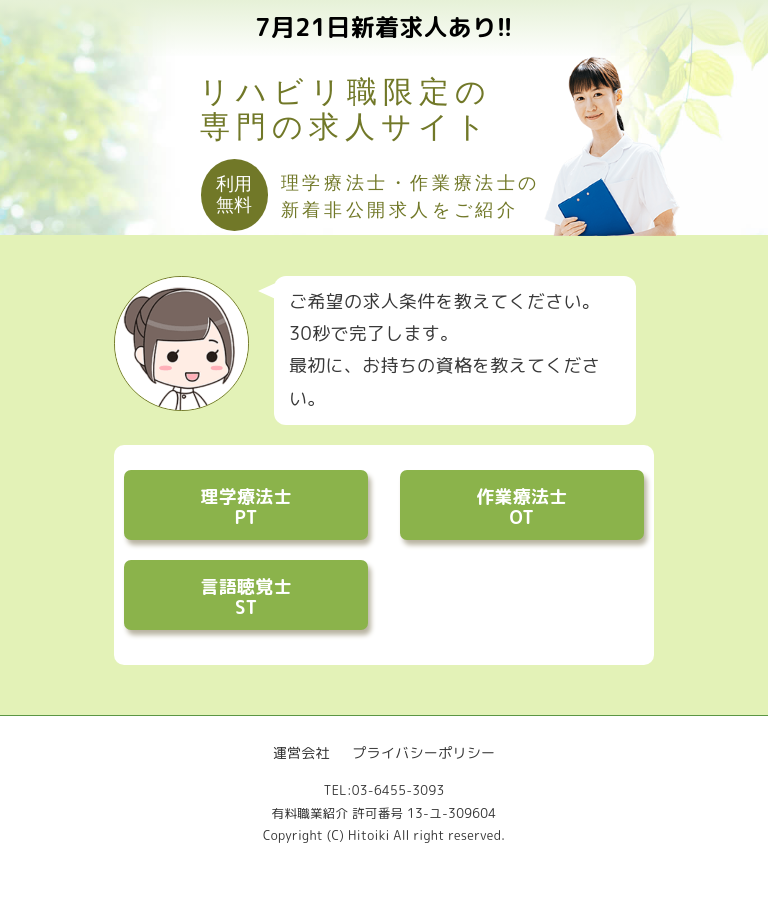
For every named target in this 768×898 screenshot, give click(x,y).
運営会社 (301, 752)
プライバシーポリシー (423, 752)
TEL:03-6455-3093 (383, 790)
